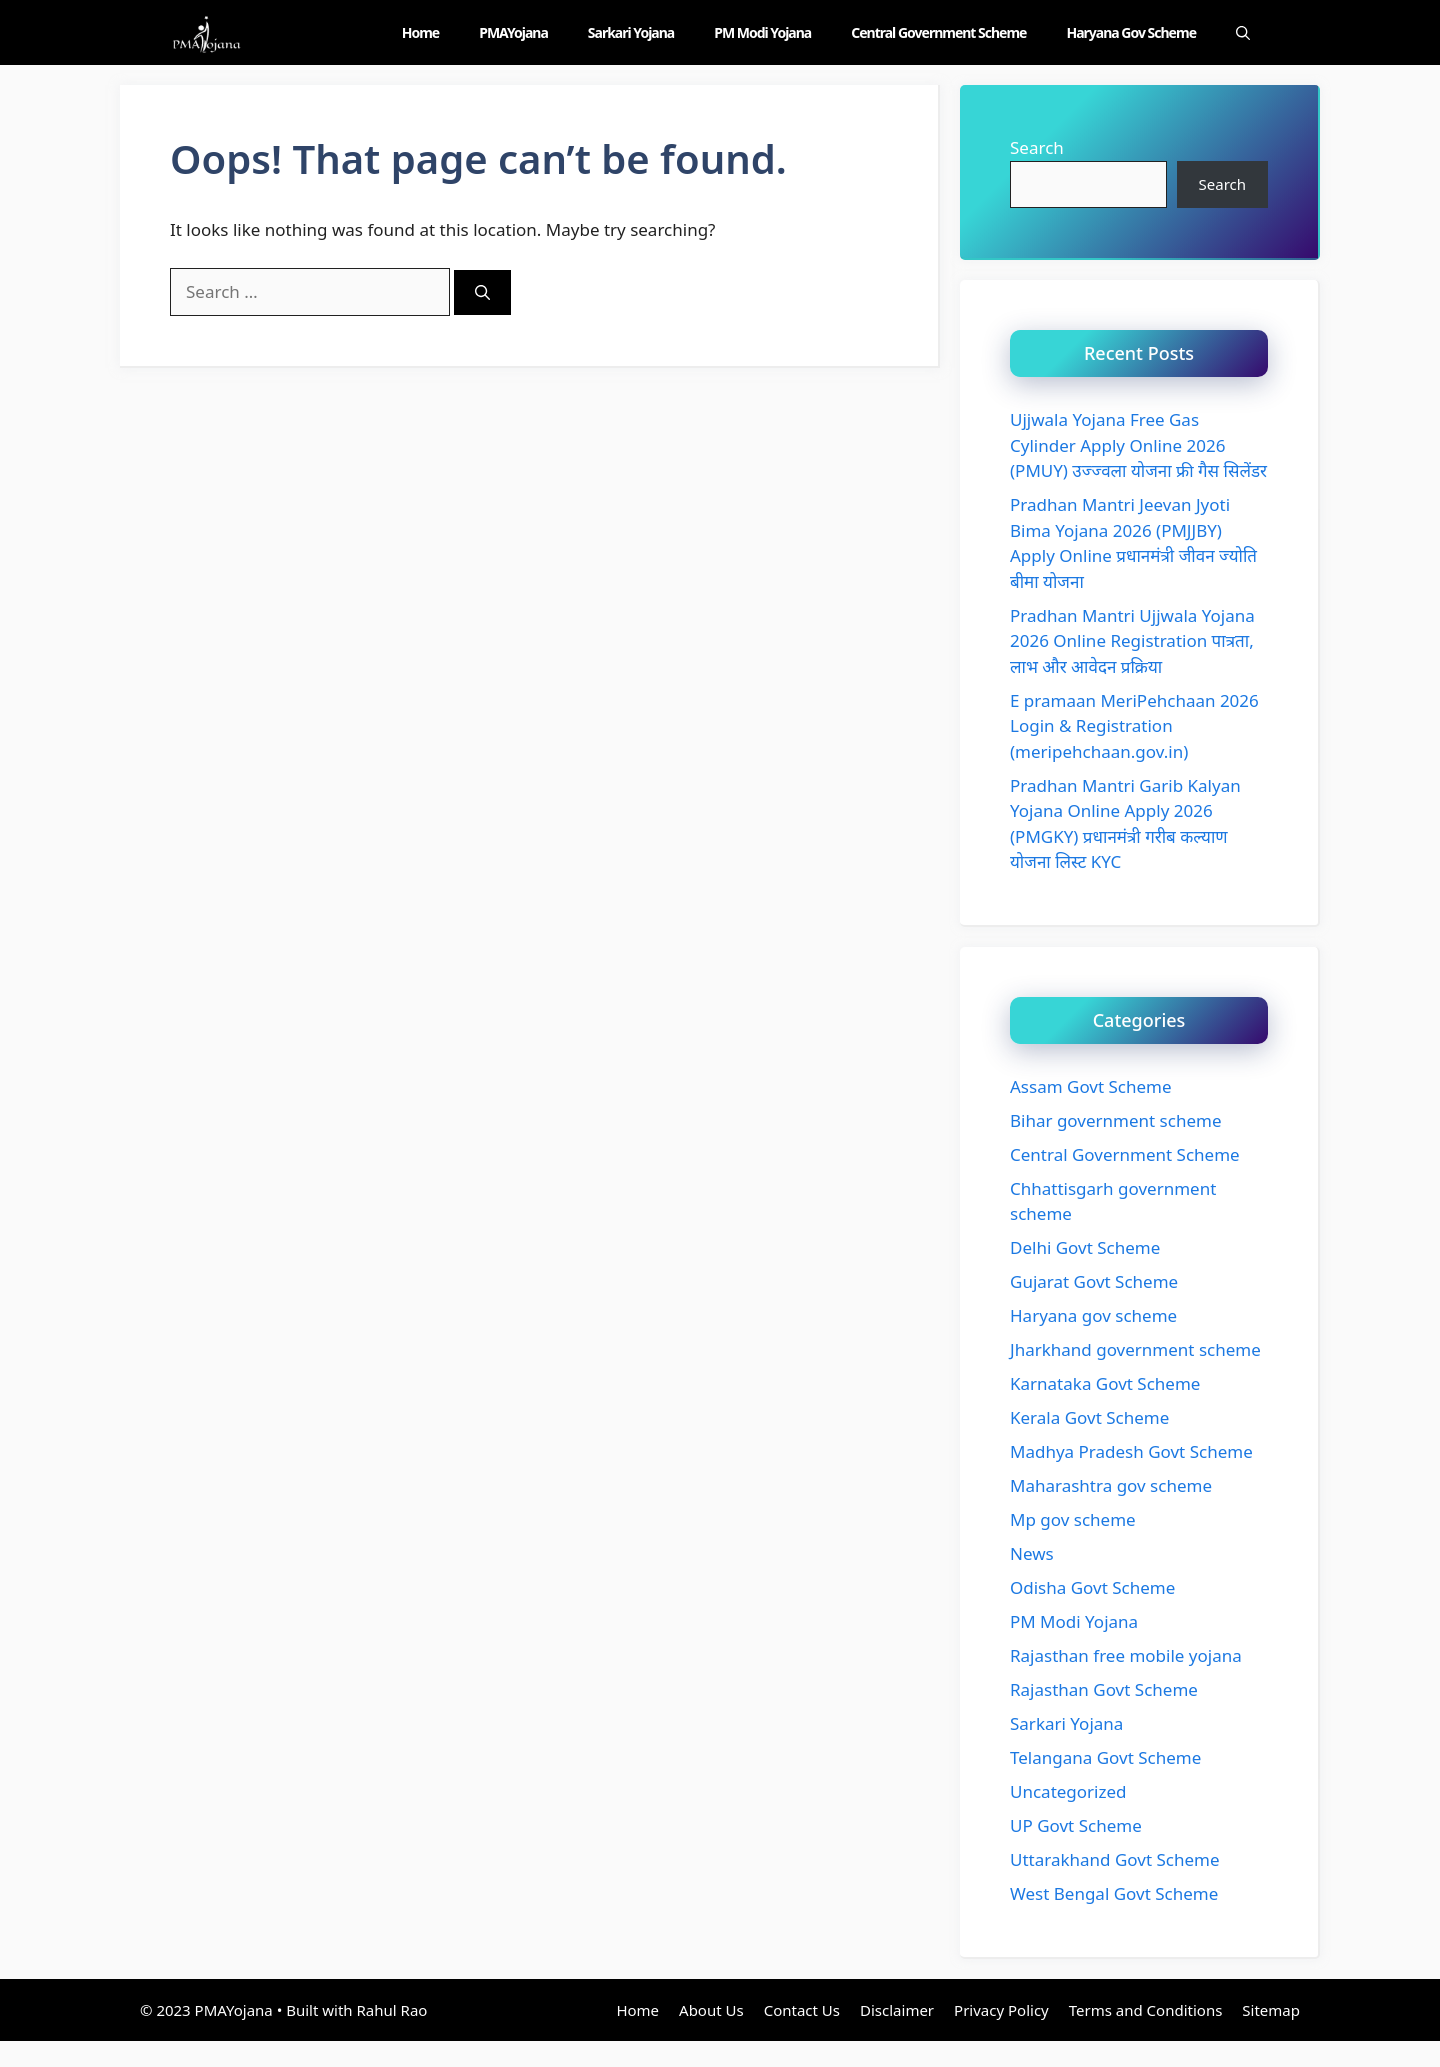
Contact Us (802, 2010)
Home (420, 32)
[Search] (482, 292)
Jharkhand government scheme (1135, 1349)
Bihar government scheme (1116, 1120)
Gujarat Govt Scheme (1094, 1281)
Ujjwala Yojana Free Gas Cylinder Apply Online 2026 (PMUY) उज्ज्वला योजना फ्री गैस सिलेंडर (1138, 445)
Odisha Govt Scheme (1092, 1587)
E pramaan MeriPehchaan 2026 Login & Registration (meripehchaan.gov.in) (1134, 726)
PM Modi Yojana (762, 32)
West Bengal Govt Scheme (1114, 1893)
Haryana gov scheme (1131, 32)
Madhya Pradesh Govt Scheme (1131, 1451)
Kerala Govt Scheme (1089, 1417)
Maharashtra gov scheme (1111, 1485)
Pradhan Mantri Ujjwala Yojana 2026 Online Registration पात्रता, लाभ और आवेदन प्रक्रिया (1132, 641)
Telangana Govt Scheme (1105, 1757)
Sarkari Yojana (631, 32)
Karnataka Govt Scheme (1105, 1383)
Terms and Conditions (1146, 2010)
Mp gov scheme (1073, 1519)
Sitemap (1271, 2010)
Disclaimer (897, 2010)
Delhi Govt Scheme (1085, 1247)
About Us (711, 2010)
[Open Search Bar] (1243, 32)
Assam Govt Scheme (1091, 1086)
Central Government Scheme (938, 32)
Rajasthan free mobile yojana (1126, 1655)
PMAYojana (513, 32)
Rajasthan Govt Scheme (1104, 1689)
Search (1037, 147)
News (1032, 1553)
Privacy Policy (1001, 2010)
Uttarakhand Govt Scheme (1115, 1859)
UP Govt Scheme (1076, 1825)
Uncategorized (1068, 1791)
